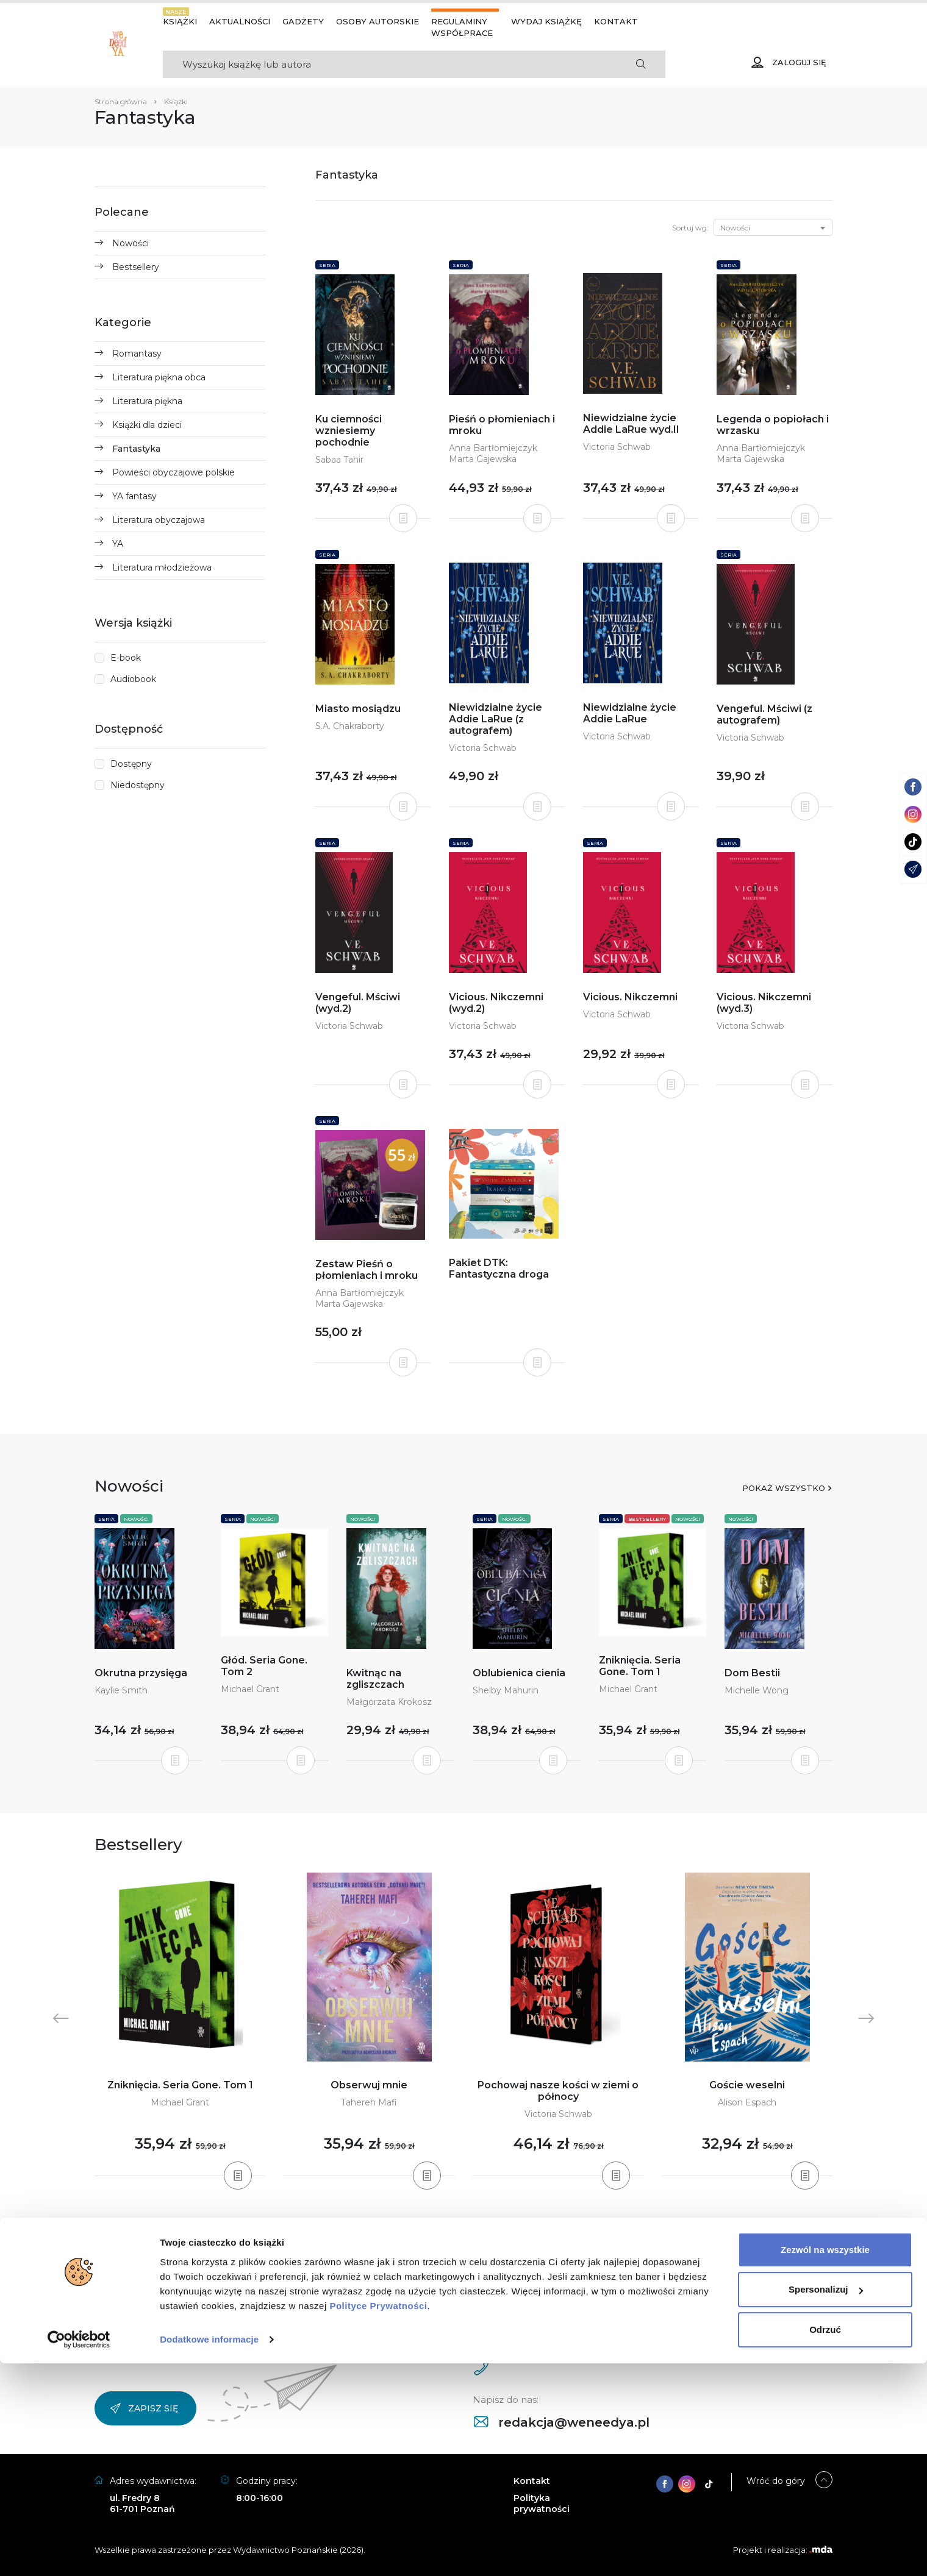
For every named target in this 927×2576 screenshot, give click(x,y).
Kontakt (616, 21)
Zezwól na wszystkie (825, 2462)
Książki (180, 21)
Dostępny (131, 763)
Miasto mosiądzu (358, 708)
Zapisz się (144, 2408)
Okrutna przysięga (141, 1673)
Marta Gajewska (483, 459)
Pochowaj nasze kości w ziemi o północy (558, 2090)
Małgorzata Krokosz (389, 1701)
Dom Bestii (752, 1673)
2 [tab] (449, 2225)
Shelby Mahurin (506, 1690)
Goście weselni (747, 2085)
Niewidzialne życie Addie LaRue (629, 713)
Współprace (462, 33)
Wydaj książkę (546, 21)
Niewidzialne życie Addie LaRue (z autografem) (495, 719)
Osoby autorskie (377, 21)
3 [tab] (459, 2225)
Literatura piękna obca (159, 377)
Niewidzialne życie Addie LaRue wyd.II (631, 423)
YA (117, 543)
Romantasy (137, 353)
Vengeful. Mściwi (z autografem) (764, 714)
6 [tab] (488, 2225)
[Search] (389, 64)
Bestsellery (135, 267)
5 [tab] (478, 2225)
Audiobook (133, 679)
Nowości (130, 243)
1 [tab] (439, 2225)
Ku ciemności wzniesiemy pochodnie (348, 430)
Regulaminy (459, 21)
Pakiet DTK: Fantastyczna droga (499, 1268)
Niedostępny (137, 785)
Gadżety (303, 21)
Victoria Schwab (617, 446)
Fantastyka (136, 448)
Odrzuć (825, 2542)
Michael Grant (250, 1689)
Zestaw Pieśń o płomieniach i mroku (366, 1269)
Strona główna (121, 101)
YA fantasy (134, 496)
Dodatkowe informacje (209, 2552)
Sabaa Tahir (339, 459)
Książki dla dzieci (147, 424)
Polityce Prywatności (378, 2518)
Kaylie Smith (121, 1690)
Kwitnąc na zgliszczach (375, 1678)
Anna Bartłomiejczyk (493, 448)
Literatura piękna (147, 401)
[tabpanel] (179, 2025)
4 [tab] (468, 2225)
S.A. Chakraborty (349, 725)
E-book (125, 657)
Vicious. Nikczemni (630, 997)
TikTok (272, 2280)
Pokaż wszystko (783, 1488)
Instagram (151, 2280)
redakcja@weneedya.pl (562, 2422)
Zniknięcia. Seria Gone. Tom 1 (640, 1666)
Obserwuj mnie (369, 2085)
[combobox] (773, 227)
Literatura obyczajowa (158, 519)
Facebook (216, 2280)
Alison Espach (747, 2102)
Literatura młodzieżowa (162, 567)
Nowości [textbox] (735, 227)
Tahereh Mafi (369, 2102)
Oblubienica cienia (519, 1673)
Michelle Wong (757, 1690)
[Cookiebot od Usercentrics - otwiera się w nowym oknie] (79, 2552)
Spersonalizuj (826, 2502)
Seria (327, 265)
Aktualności (239, 21)
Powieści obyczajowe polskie (173, 472)
